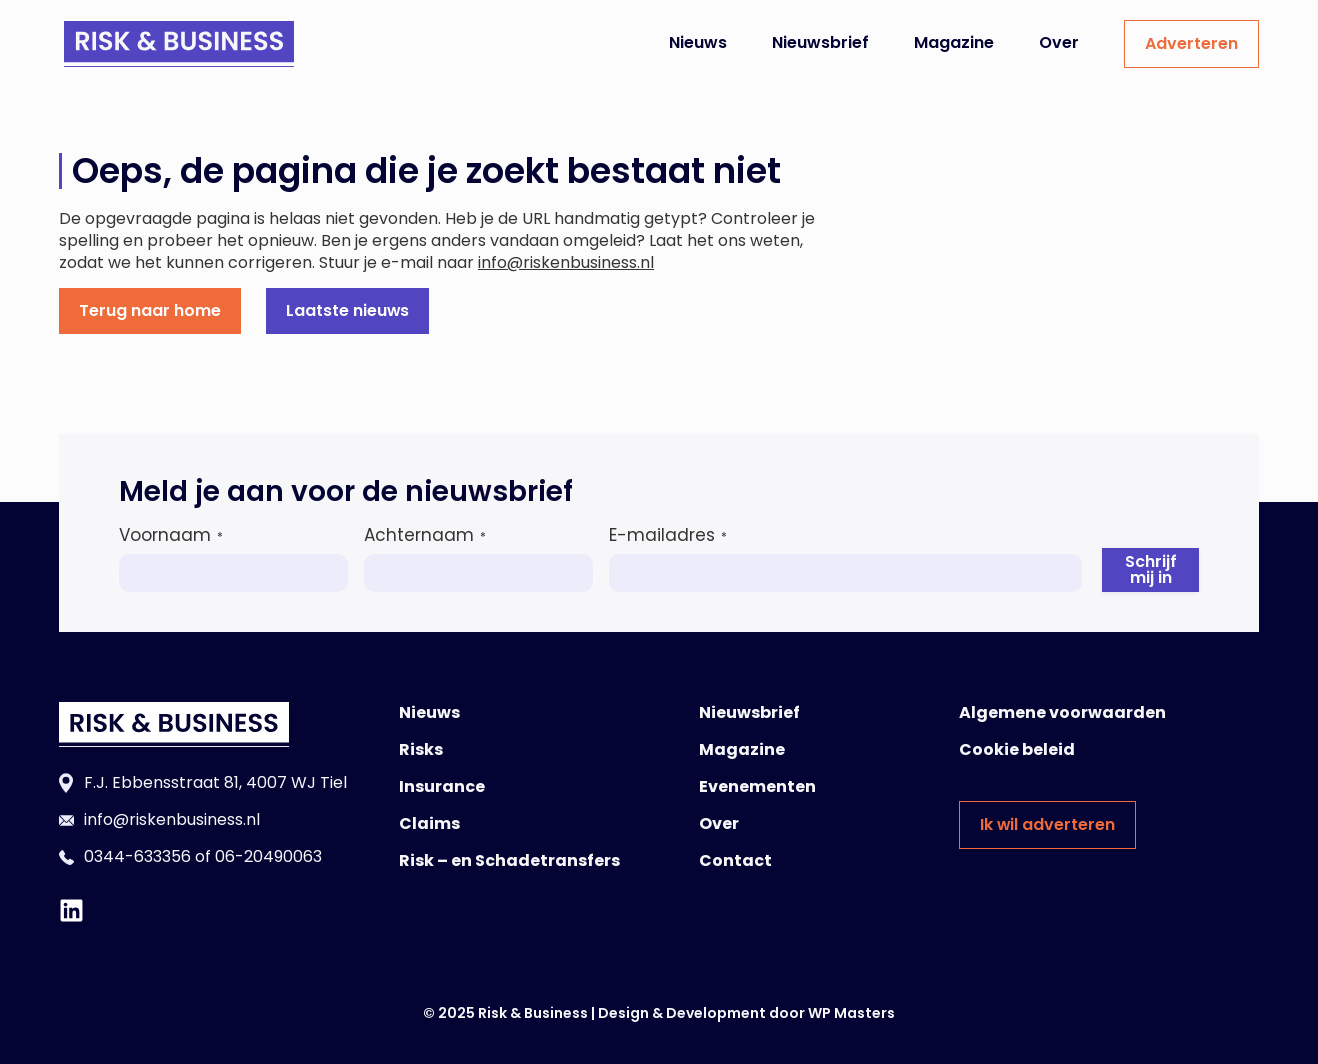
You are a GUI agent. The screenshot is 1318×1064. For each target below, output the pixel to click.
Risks (421, 749)
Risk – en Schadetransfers (509, 860)
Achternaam (425, 535)
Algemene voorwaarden (1062, 712)
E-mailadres (668, 535)
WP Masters (851, 1013)
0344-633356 (137, 856)
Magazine (954, 42)
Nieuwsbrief (820, 42)
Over (1059, 42)
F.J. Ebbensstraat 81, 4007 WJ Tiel (215, 782)
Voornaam (171, 535)
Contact (735, 860)
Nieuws (698, 42)
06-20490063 (268, 856)
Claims (429, 823)
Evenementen (757, 786)
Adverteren (1191, 43)
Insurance (442, 786)
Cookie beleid (1017, 749)
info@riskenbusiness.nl (566, 262)
